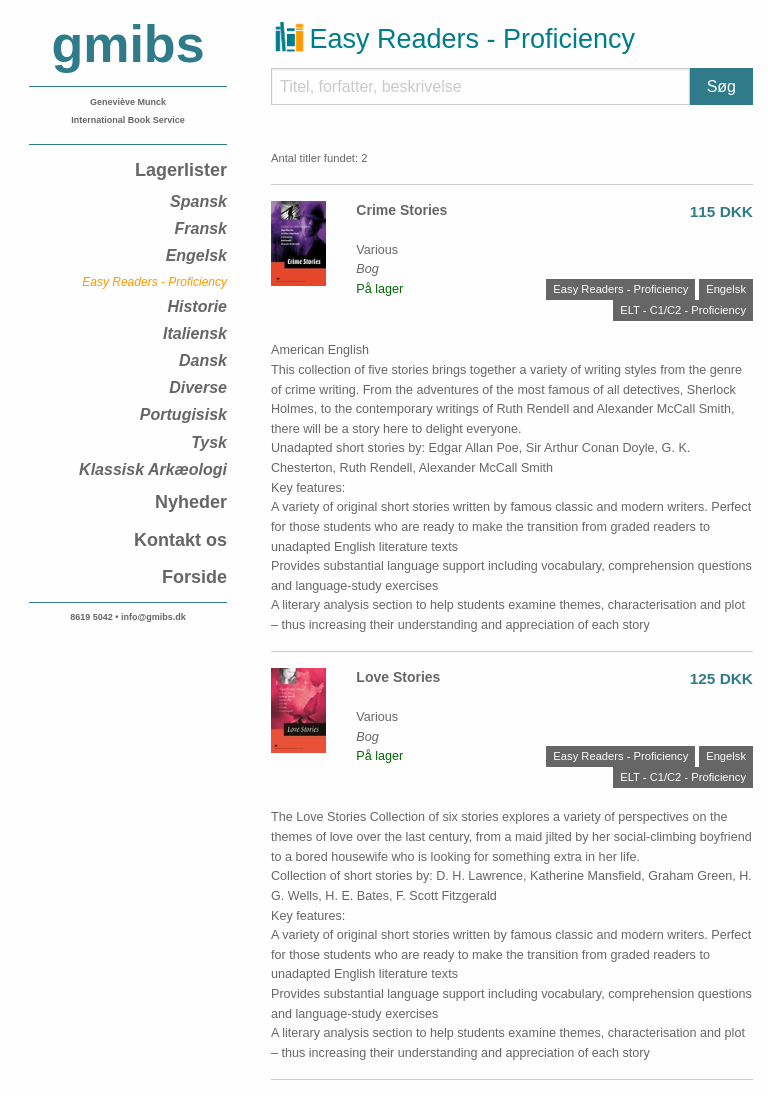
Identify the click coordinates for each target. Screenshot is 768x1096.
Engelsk (196, 255)
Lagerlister (181, 170)
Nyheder (191, 502)
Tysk (209, 442)
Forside (194, 577)
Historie (197, 306)
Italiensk (195, 333)
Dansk (203, 360)
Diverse (198, 387)
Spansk (198, 201)
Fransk (201, 228)
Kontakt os (180, 540)
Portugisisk (183, 414)
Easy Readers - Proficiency (154, 282)
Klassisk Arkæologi (153, 469)
